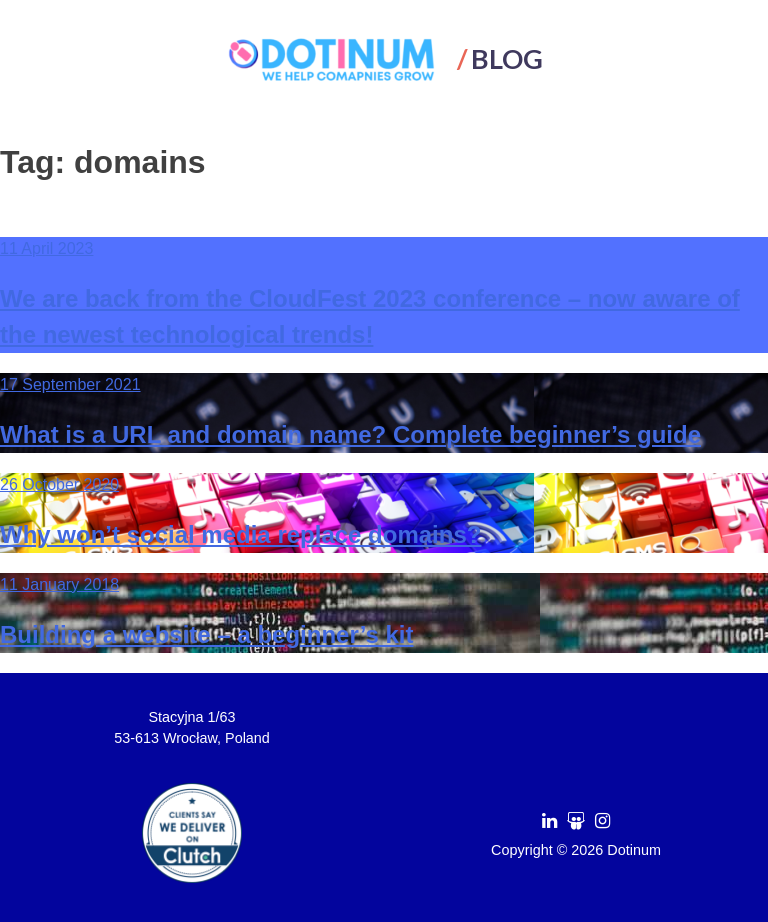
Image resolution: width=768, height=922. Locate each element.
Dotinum (634, 850)
